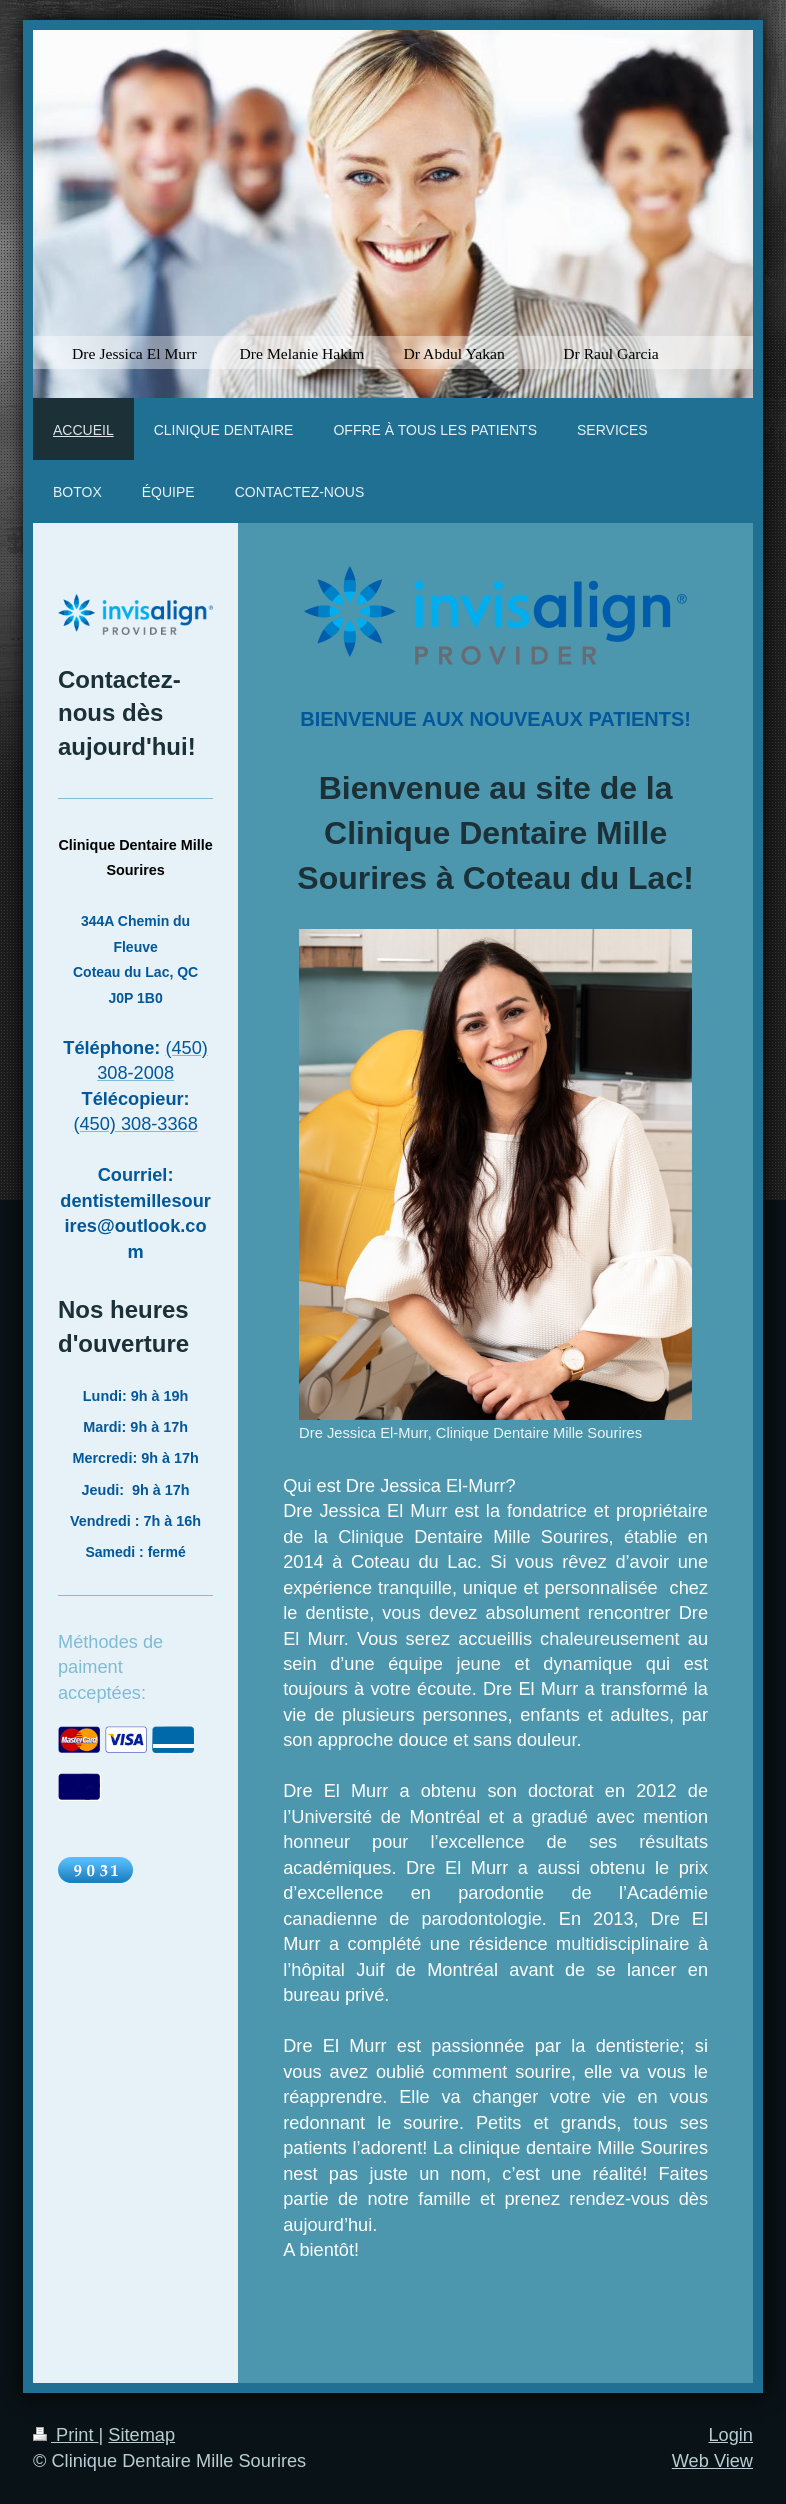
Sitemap (141, 2435)
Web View (712, 2461)
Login (730, 2435)
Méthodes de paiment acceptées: (110, 1667)
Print (66, 2435)
